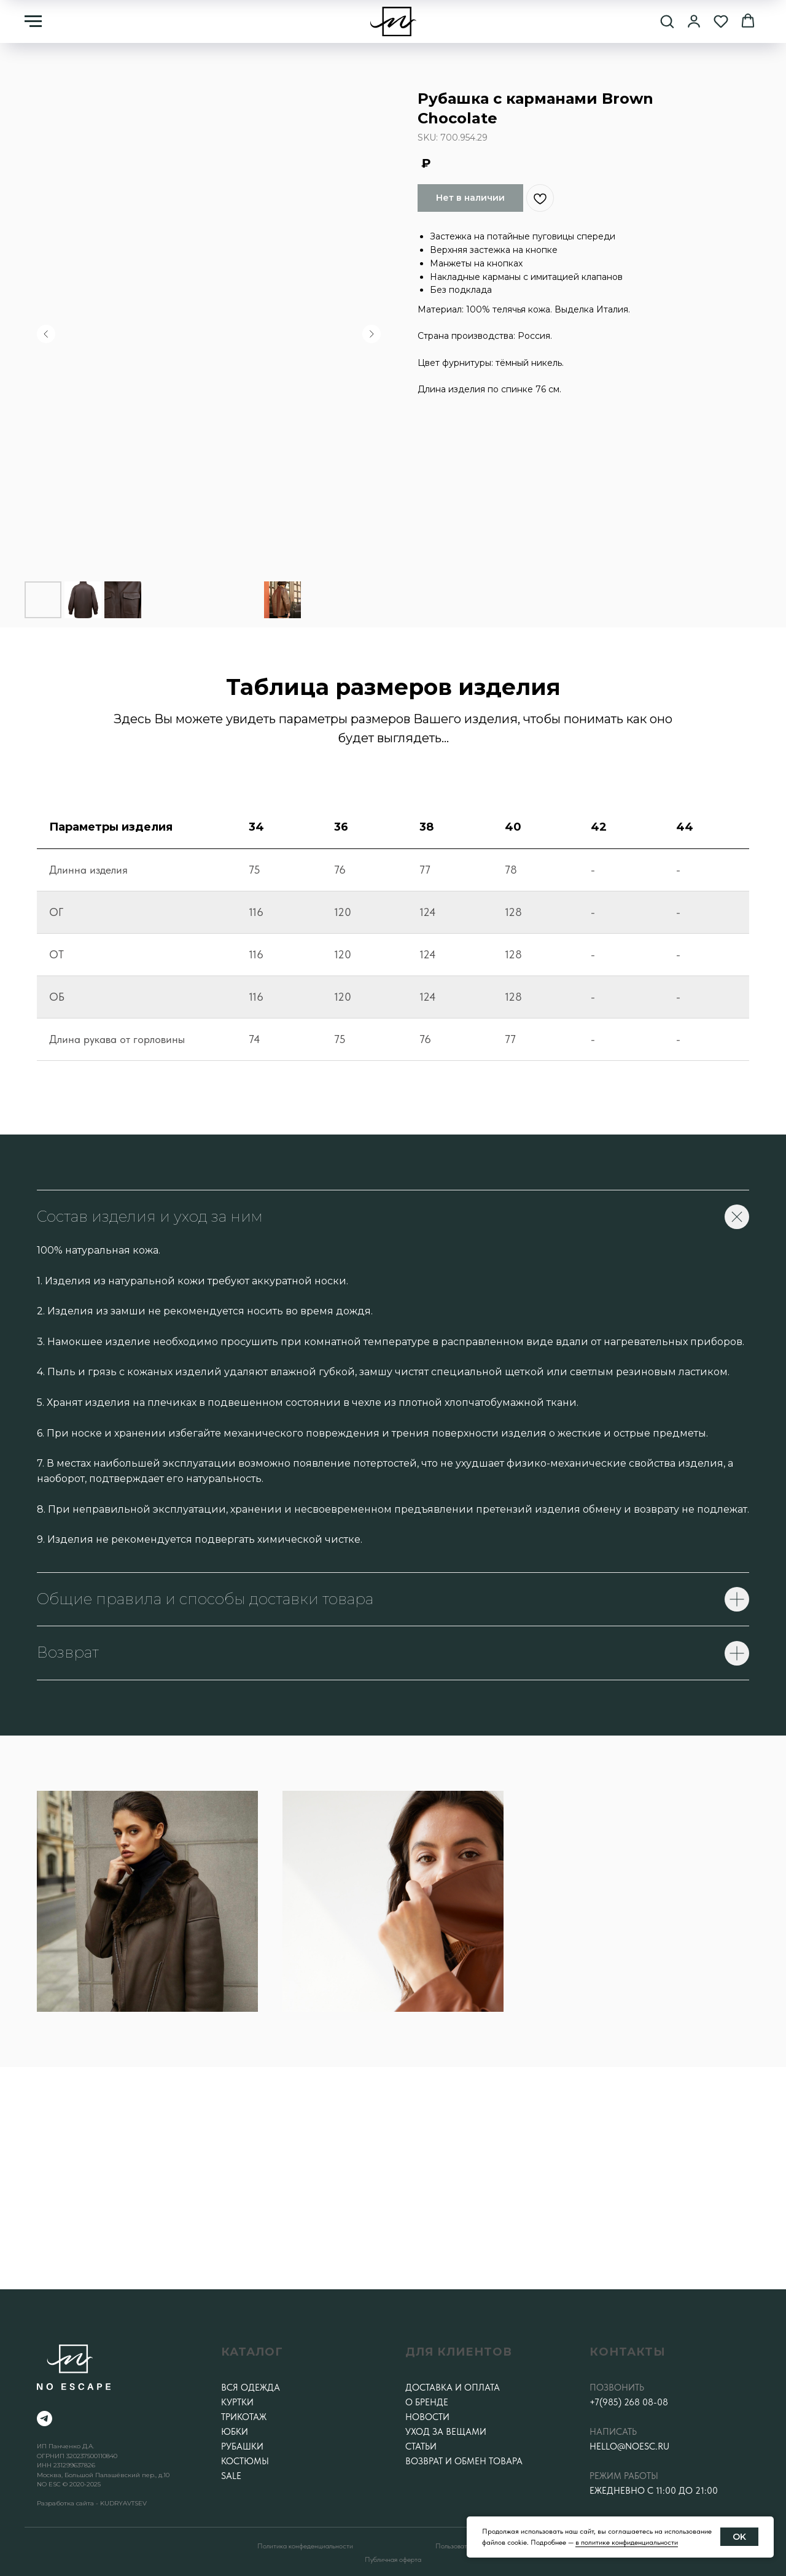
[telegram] (44, 2418)
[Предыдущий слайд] (46, 334)
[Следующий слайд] (371, 334)
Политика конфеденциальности (305, 2546)
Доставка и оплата (452, 2387)
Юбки (234, 2431)
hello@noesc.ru (629, 2446)
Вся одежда (250, 2387)
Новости (427, 2417)
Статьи (421, 2446)
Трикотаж (244, 2417)
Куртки (237, 2402)
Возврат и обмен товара (464, 2461)
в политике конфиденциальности (626, 2542)
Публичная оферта (393, 2559)
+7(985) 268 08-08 (629, 2402)
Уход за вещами (445, 2431)
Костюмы (245, 2461)
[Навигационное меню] (33, 21)
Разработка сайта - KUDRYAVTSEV (92, 2503)
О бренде (426, 2402)
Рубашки (242, 2446)
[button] (667, 21)
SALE (231, 2475)
